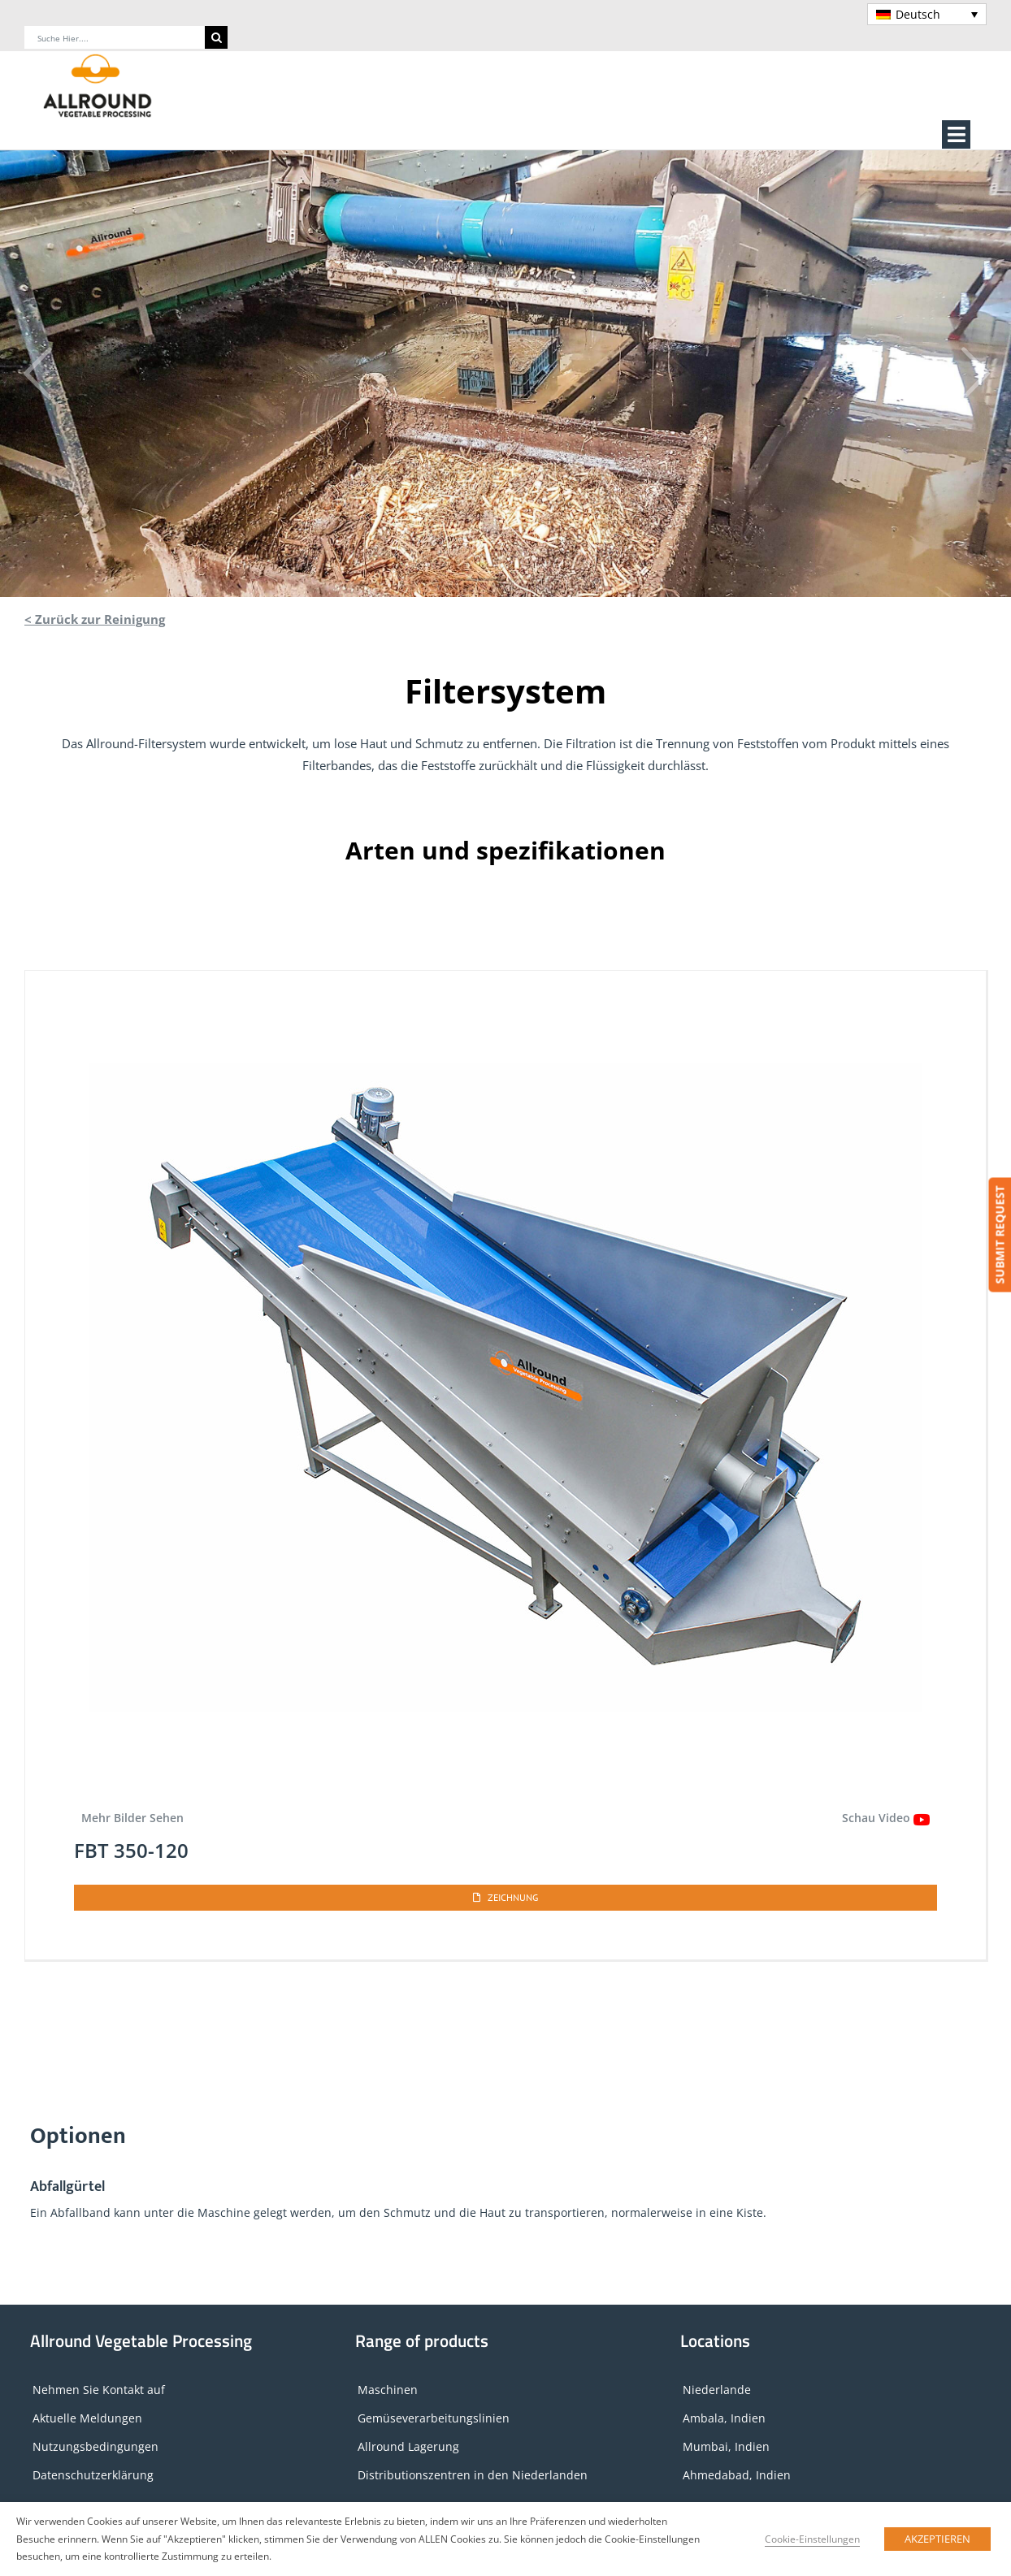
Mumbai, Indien (726, 2446)
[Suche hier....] (114, 37)
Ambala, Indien (724, 2418)
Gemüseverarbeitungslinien (434, 2418)
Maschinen (388, 2389)
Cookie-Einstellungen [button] (812, 2539)
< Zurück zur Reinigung (94, 619)
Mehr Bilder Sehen (132, 1817)
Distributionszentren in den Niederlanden (473, 2475)
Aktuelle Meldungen (87, 2418)
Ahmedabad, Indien (737, 2475)
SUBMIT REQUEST (999, 1235)
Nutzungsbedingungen (95, 2446)
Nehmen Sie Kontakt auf (99, 2389)
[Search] (216, 37)
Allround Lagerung (408, 2446)
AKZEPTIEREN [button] (937, 2538)
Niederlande (717, 2389)
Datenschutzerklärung (93, 2475)
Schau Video (886, 1817)
